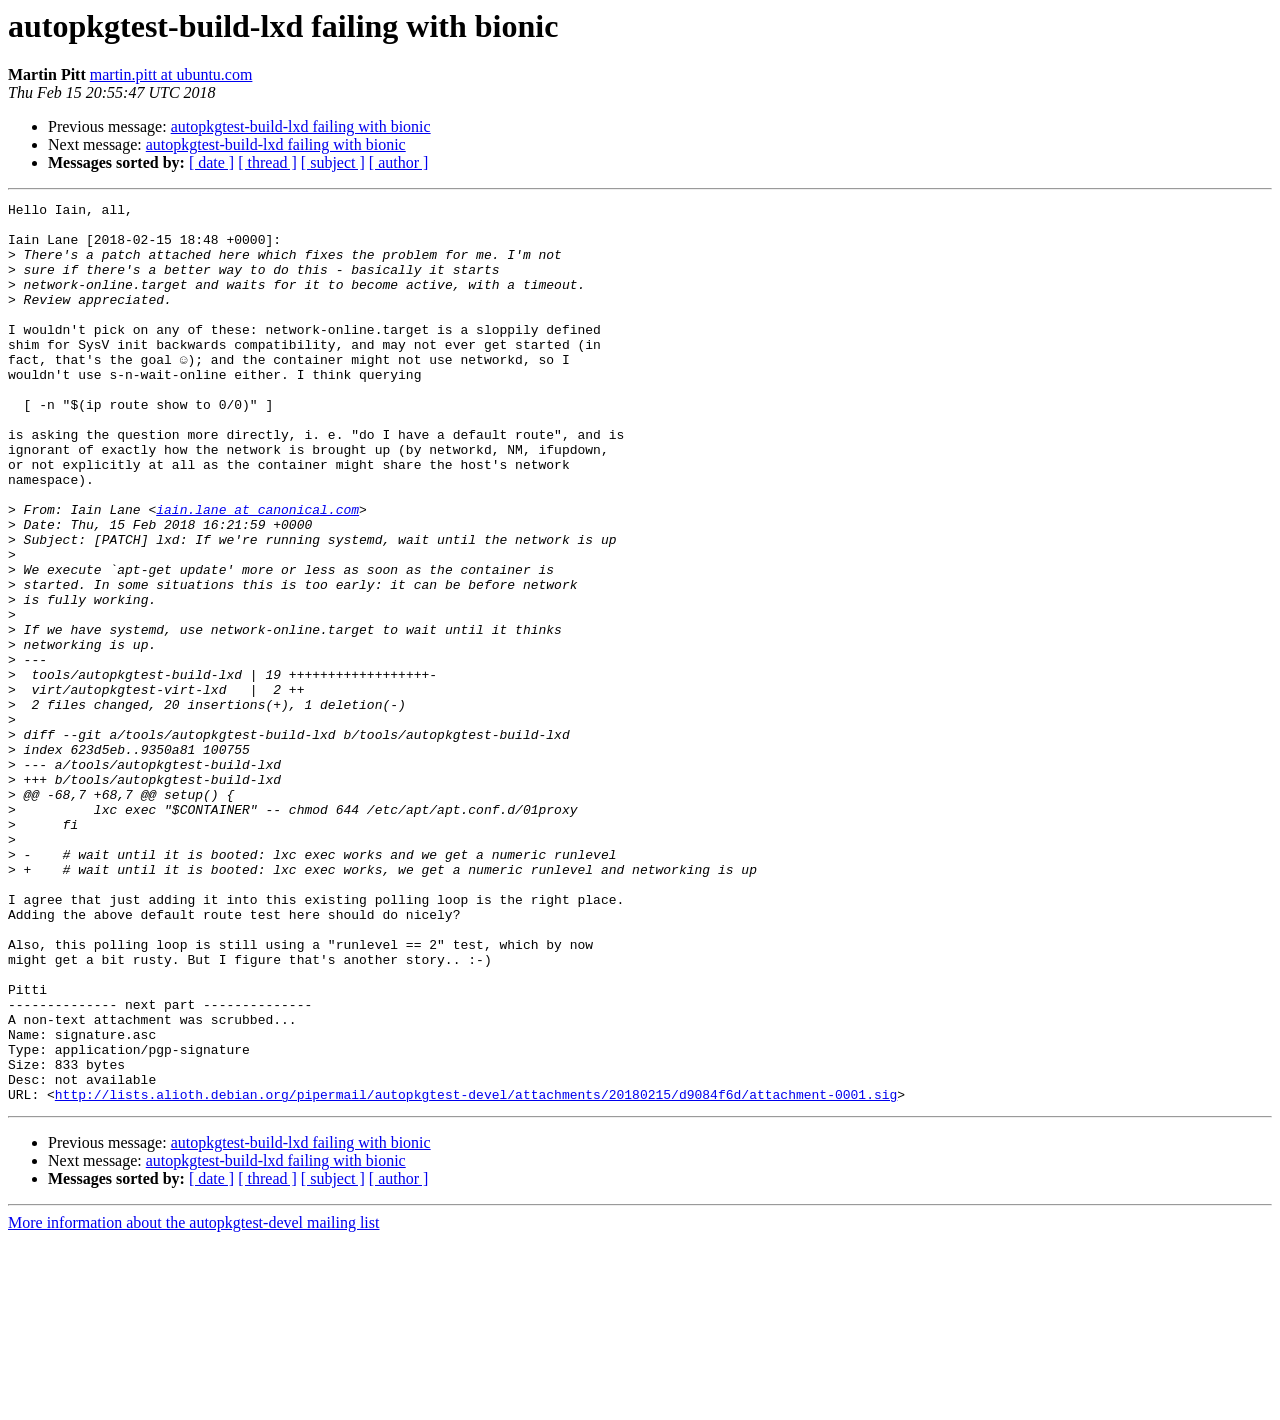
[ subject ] (333, 162)
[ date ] (211, 162)
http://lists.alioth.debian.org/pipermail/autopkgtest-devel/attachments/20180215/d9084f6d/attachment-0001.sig (476, 1274)
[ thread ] (267, 162)
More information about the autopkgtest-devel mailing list (193, 1402)
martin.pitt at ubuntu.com (171, 74)
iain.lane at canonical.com (257, 572)
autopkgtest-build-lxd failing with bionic (301, 126)
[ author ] (399, 162)
